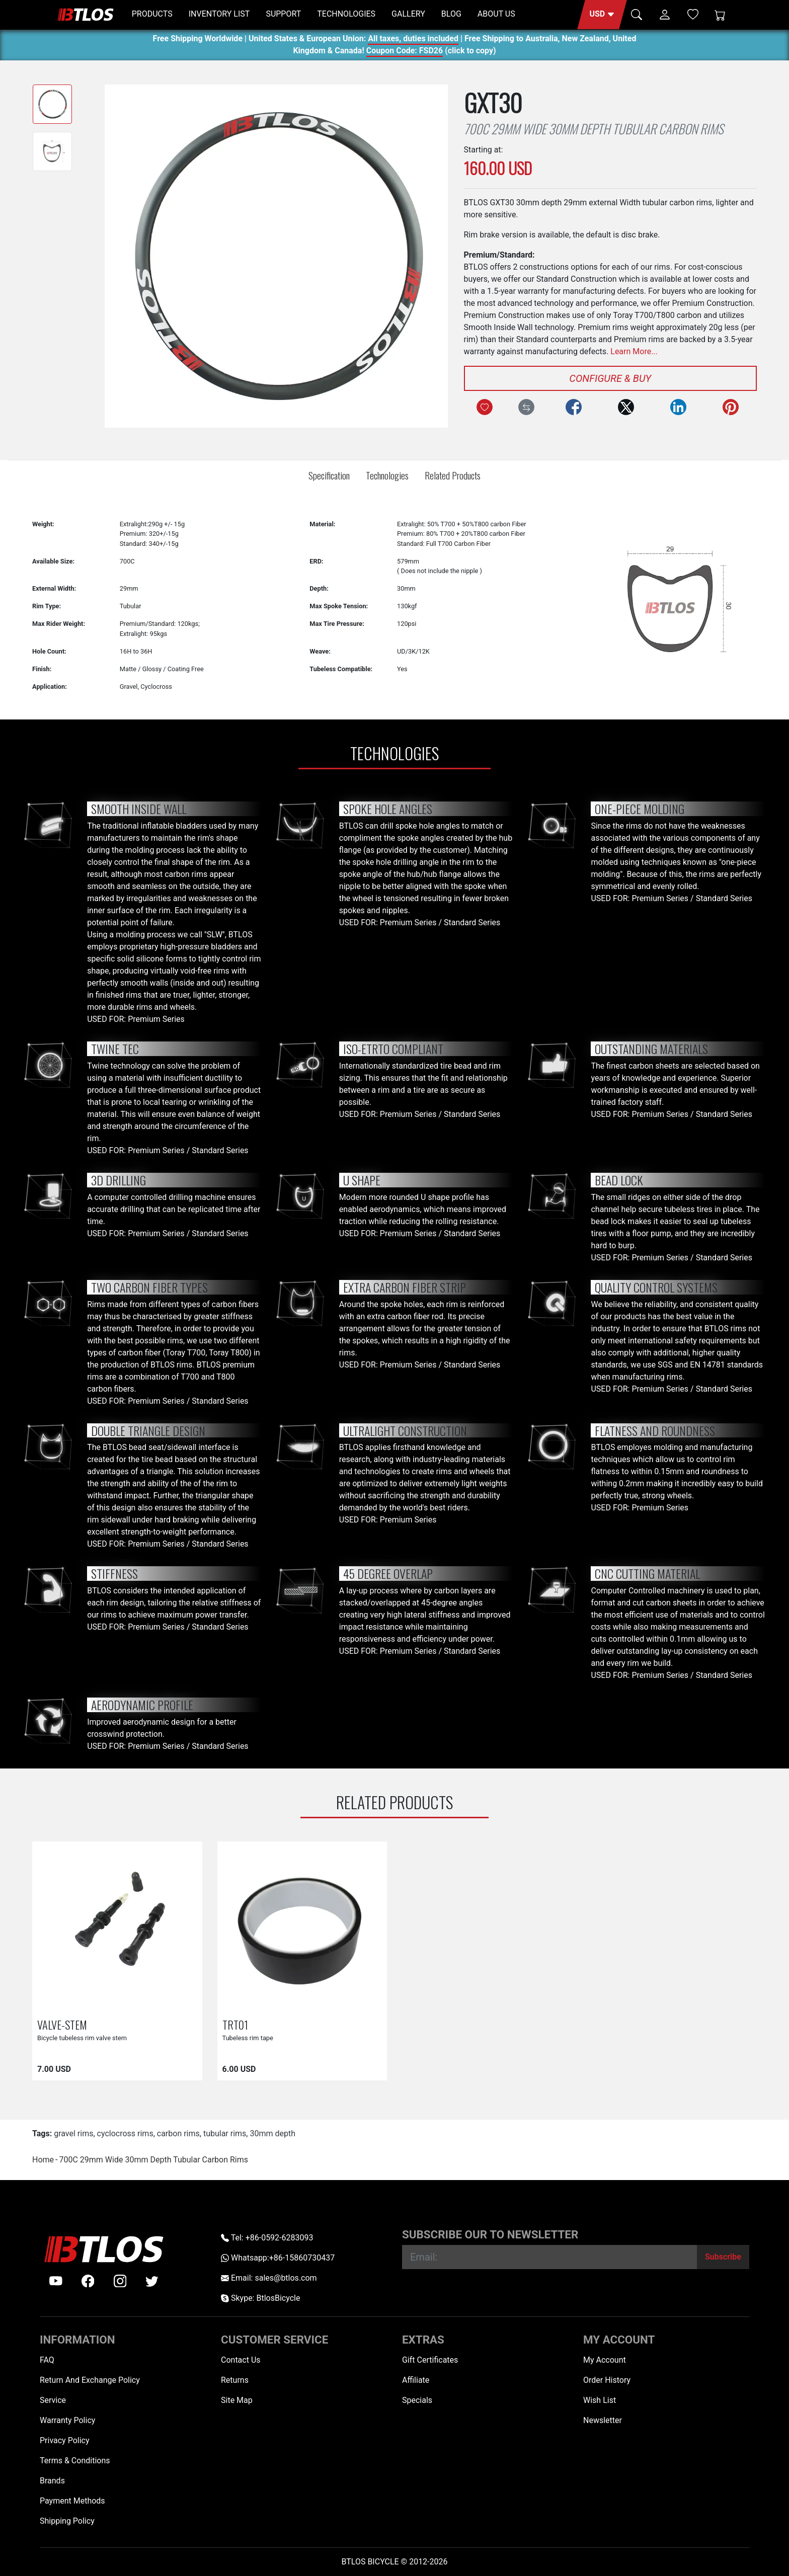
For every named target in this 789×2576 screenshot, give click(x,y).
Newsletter (602, 2420)
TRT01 (235, 2024)
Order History (606, 2380)
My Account (604, 2360)
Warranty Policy (67, 2420)
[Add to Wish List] (485, 407)
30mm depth (272, 2133)
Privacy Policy (65, 2440)
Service (53, 2400)
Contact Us (241, 2360)
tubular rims (224, 2133)
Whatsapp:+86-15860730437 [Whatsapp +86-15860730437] (278, 2258)
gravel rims (73, 2133)
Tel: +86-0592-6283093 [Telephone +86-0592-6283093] (267, 2237)
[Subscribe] (723, 2257)
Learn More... (634, 351)
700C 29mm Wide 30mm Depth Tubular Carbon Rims (153, 2159)
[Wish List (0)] (692, 14)
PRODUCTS (152, 14)
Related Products (453, 475)
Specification (329, 475)
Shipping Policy (67, 2521)
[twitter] (152, 2281)
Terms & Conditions (75, 2460)
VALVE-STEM (62, 2024)
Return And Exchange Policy (90, 2380)
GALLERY (408, 14)
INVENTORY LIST (219, 14)
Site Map (237, 2400)
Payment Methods (72, 2501)
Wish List (599, 2400)
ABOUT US (496, 14)
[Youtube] (55, 2281)
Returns (235, 2380)
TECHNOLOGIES (346, 14)
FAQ (47, 2360)
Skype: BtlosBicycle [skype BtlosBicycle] (260, 2298)
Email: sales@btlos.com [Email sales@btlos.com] (269, 2278)
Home (43, 2159)
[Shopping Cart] (720, 15)
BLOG (451, 14)
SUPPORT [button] (283, 14)
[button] (602, 14)
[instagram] (120, 2281)
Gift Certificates (430, 2360)
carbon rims (178, 2133)
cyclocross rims (125, 2133)
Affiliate (415, 2380)
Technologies (387, 475)
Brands (52, 2480)
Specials (417, 2400)
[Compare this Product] (526, 407)
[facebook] (88, 2281)
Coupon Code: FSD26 (404, 52)
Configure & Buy (610, 378)
